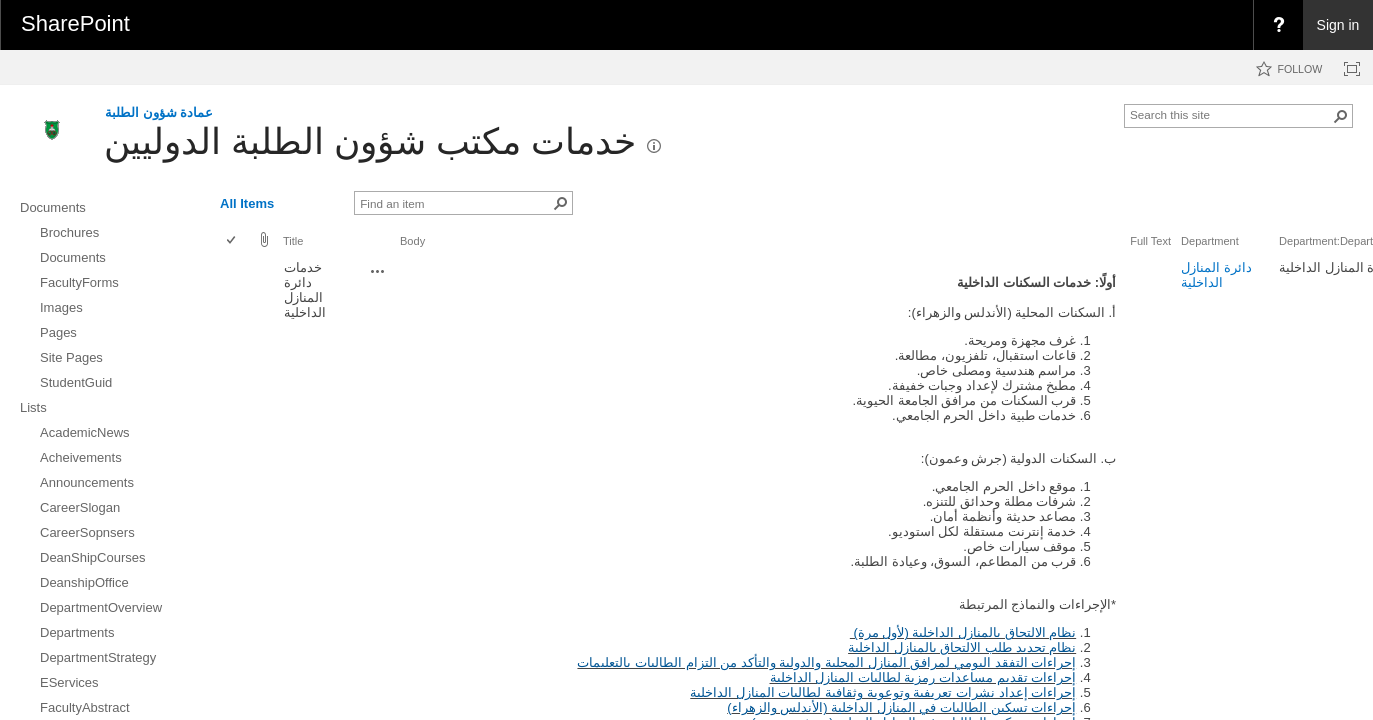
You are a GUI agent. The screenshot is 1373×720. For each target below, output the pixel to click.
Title (293, 241)
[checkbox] (232, 241)
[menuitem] (1278, 25)
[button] (1341, 116)
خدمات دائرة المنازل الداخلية (305, 290)
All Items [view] (247, 203)
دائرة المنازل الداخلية (1216, 275)
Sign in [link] (1338, 25)
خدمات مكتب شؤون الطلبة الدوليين (370, 141)
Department (1210, 241)
